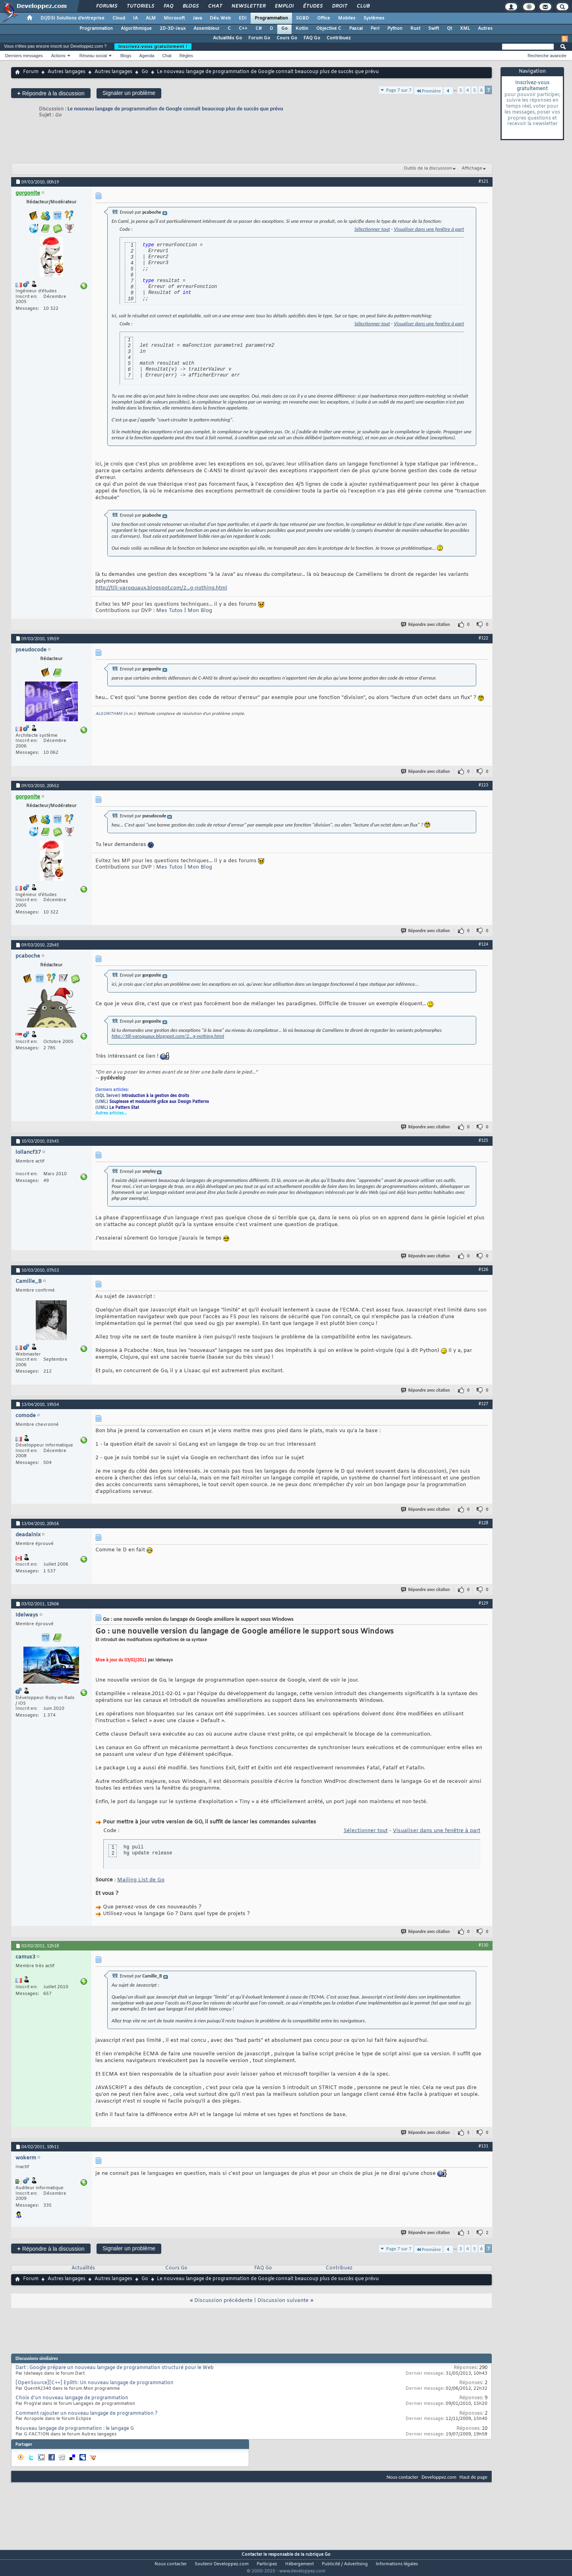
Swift (433, 28)
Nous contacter (402, 2477)
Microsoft (174, 18)
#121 (483, 181)
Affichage (472, 168)
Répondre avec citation (426, 624)
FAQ (168, 6)
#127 (483, 1403)
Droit (339, 6)
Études (312, 6)
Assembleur (206, 28)
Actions (58, 55)
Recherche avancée (547, 55)
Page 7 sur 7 (399, 90)
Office (323, 18)
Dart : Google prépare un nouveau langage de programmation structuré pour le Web (114, 2368)
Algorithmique (136, 28)
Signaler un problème (128, 93)
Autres (485, 28)
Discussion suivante (283, 2300)
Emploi (284, 6)
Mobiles (347, 18)
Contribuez (339, 38)
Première (428, 91)
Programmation (271, 18)
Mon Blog (199, 610)
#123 (483, 785)
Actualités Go (227, 38)
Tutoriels (140, 6)
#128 (483, 1523)
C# (258, 28)
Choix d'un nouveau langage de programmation (71, 2398)
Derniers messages (24, 55)
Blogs (190, 6)
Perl (375, 28)
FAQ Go (311, 38)
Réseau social (93, 55)
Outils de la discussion (428, 168)
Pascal (356, 28)
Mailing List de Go (140, 1880)
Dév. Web (220, 18)
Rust (415, 28)
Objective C (328, 28)
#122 (483, 638)
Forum (31, 72)
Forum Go (259, 38)
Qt (449, 28)
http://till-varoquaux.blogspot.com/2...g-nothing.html (161, 588)
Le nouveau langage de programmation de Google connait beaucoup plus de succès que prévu (175, 108)
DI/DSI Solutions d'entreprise (72, 18)
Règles (186, 55)
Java (197, 18)
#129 (483, 1603)
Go (284, 28)
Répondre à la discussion (51, 93)
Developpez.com (438, 2477)
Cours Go (286, 38)
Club (363, 6)
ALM (151, 18)
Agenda (146, 55)
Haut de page (473, 2477)
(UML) (152, 1102)
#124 (483, 944)
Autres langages (66, 72)
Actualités (83, 2268)
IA (135, 18)
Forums (106, 6)
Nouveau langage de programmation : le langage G (74, 2428)
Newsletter (248, 6)
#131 (483, 2146)
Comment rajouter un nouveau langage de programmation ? (86, 2413)
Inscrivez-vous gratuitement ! (152, 46)
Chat (214, 6)
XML (465, 28)
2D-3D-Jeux (173, 28)
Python (394, 28)
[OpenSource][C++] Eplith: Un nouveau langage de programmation (94, 2383)
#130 (483, 1945)
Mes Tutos (169, 610)
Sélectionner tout (372, 229)
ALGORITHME (108, 713)
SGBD (302, 18)
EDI (243, 18)
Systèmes (374, 18)
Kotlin (302, 28)
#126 (483, 1269)
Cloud (118, 18)
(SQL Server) (142, 1096)
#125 (483, 1140)
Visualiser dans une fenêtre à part (429, 229)
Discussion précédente (223, 2300)
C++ (243, 28)
